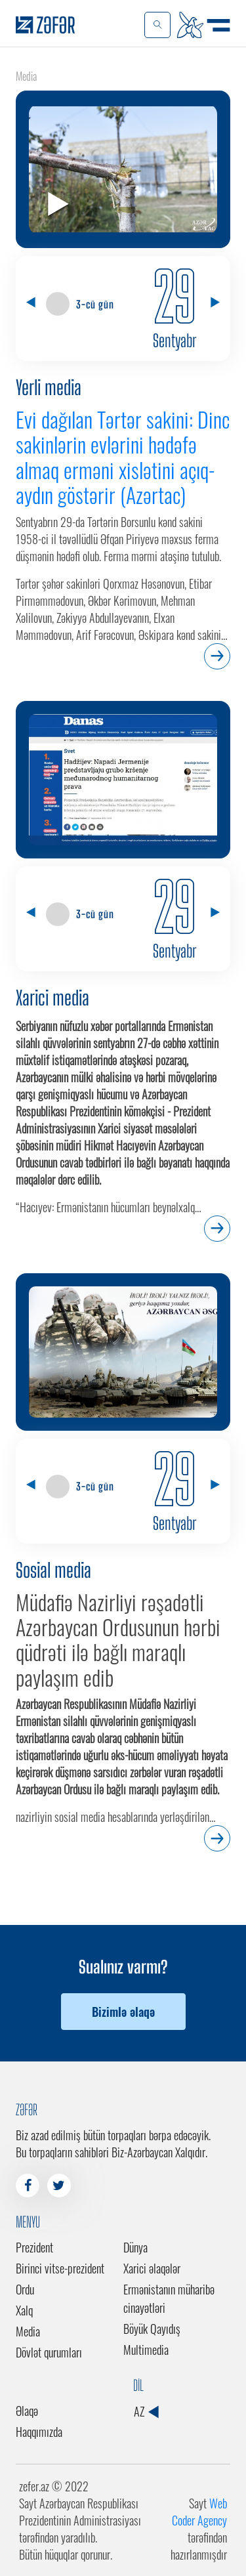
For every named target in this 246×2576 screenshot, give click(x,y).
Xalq (24, 2310)
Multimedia (146, 2349)
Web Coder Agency (199, 2512)
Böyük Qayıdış (151, 2328)
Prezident (34, 2247)
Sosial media (53, 1570)
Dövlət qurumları (49, 2352)
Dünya (135, 2247)
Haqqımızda (39, 2431)
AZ (146, 2411)
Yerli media (48, 387)
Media (28, 2331)
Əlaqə (27, 2410)
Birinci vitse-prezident (60, 2268)
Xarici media (52, 997)
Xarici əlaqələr (151, 2268)
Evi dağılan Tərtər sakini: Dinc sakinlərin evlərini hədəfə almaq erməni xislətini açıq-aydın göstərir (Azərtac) (123, 457)
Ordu (25, 2289)
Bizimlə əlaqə (123, 2011)
